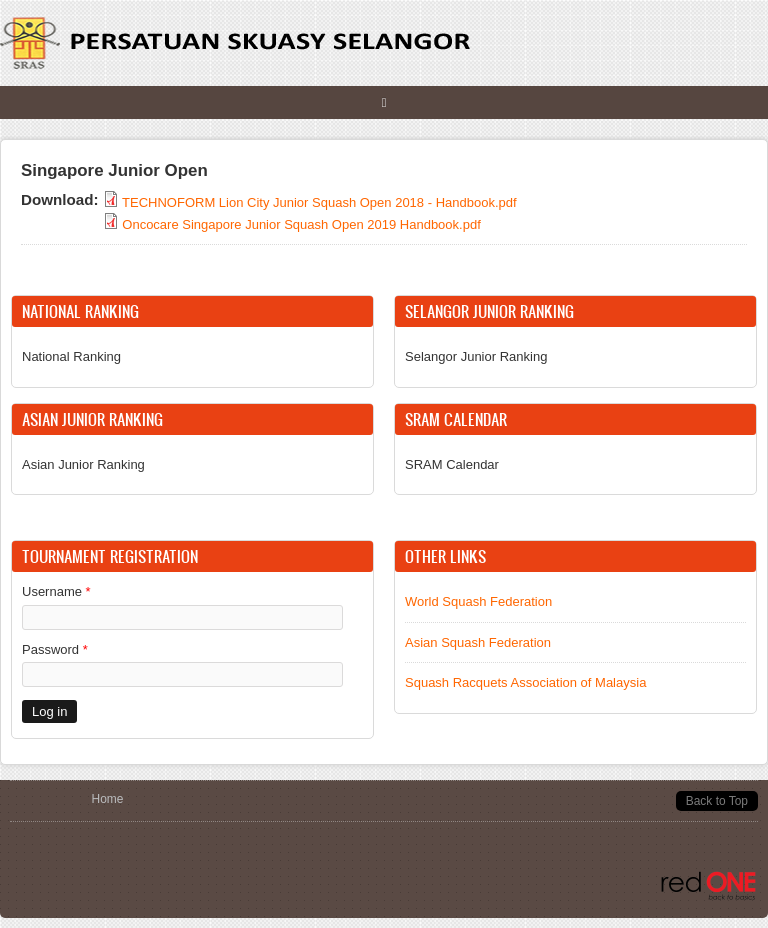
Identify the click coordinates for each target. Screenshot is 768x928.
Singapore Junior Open (114, 170)
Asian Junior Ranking (83, 464)
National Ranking (71, 356)
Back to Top (717, 801)
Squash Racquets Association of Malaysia (525, 682)
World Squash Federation (478, 601)
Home (108, 799)
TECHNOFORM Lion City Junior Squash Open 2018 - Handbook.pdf (319, 202)
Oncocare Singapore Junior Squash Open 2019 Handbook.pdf (301, 224)
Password (55, 649)
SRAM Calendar (452, 464)
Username (56, 591)
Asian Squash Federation (478, 642)
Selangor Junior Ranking (476, 356)
